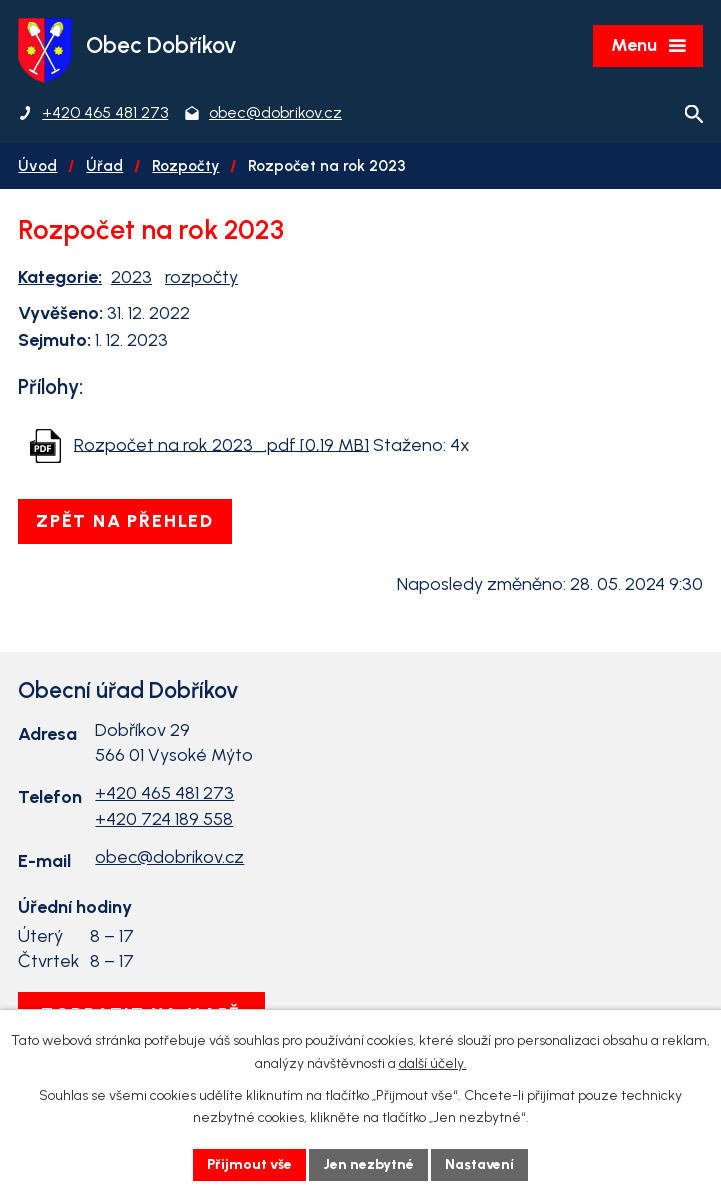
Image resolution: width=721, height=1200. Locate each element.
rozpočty (201, 277)
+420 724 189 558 (164, 819)
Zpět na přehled (125, 521)
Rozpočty (185, 165)
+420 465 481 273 (164, 793)
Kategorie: (60, 277)
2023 (131, 277)
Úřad (104, 165)
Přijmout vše (249, 1164)
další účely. (433, 1063)
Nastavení (479, 1164)
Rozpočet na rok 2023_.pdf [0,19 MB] (221, 444)
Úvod (37, 165)
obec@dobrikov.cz (169, 857)
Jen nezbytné (368, 1164)
